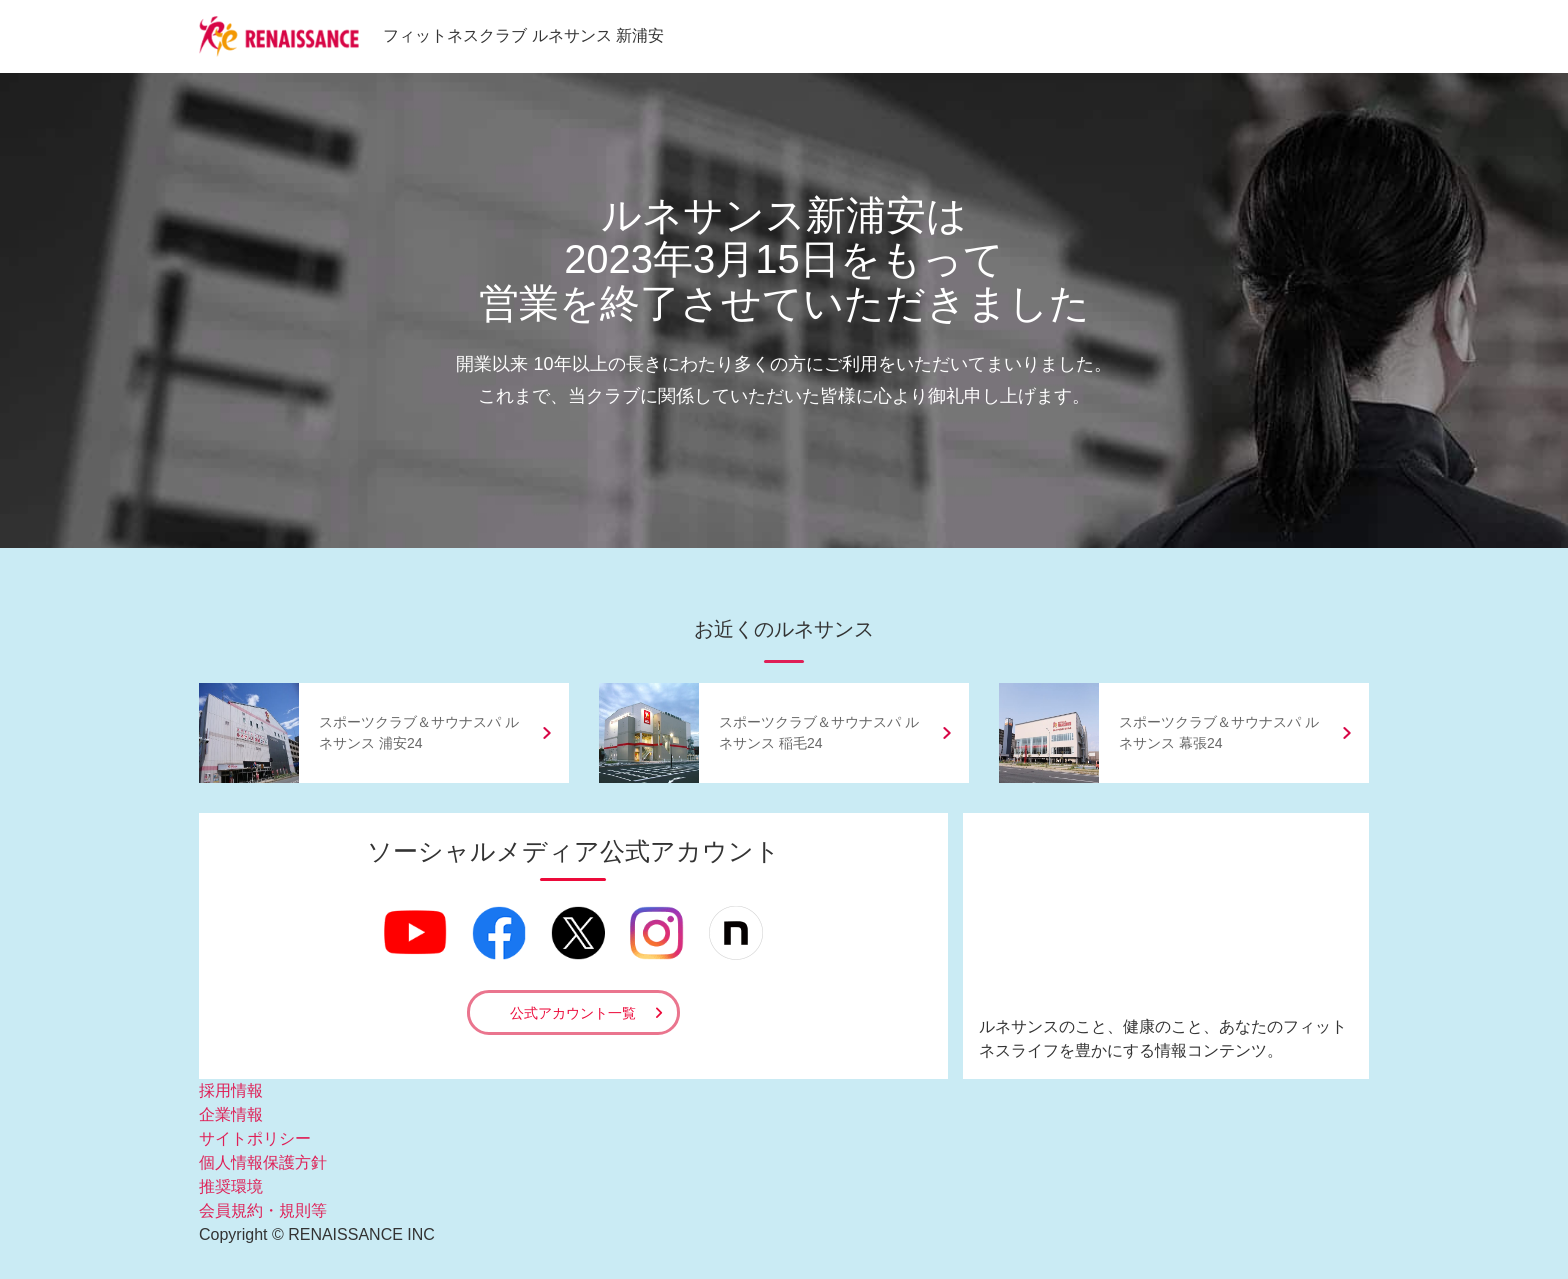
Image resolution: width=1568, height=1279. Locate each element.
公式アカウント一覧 (573, 1013)
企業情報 (231, 1114)
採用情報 (231, 1090)
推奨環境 (231, 1186)
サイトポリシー (255, 1138)
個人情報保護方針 (263, 1162)
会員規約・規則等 (263, 1210)
